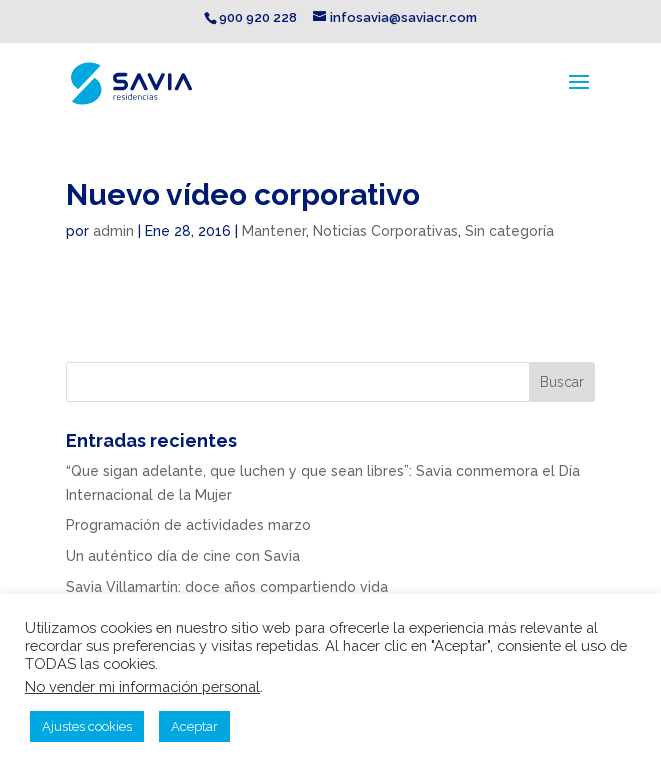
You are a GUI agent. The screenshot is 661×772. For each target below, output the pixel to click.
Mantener (274, 231)
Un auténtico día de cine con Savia (183, 556)
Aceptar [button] (194, 726)
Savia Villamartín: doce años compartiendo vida (227, 587)
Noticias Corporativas (385, 231)
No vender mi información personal (142, 686)
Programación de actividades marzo (188, 525)
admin (113, 231)
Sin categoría (509, 231)
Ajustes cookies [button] (87, 726)
